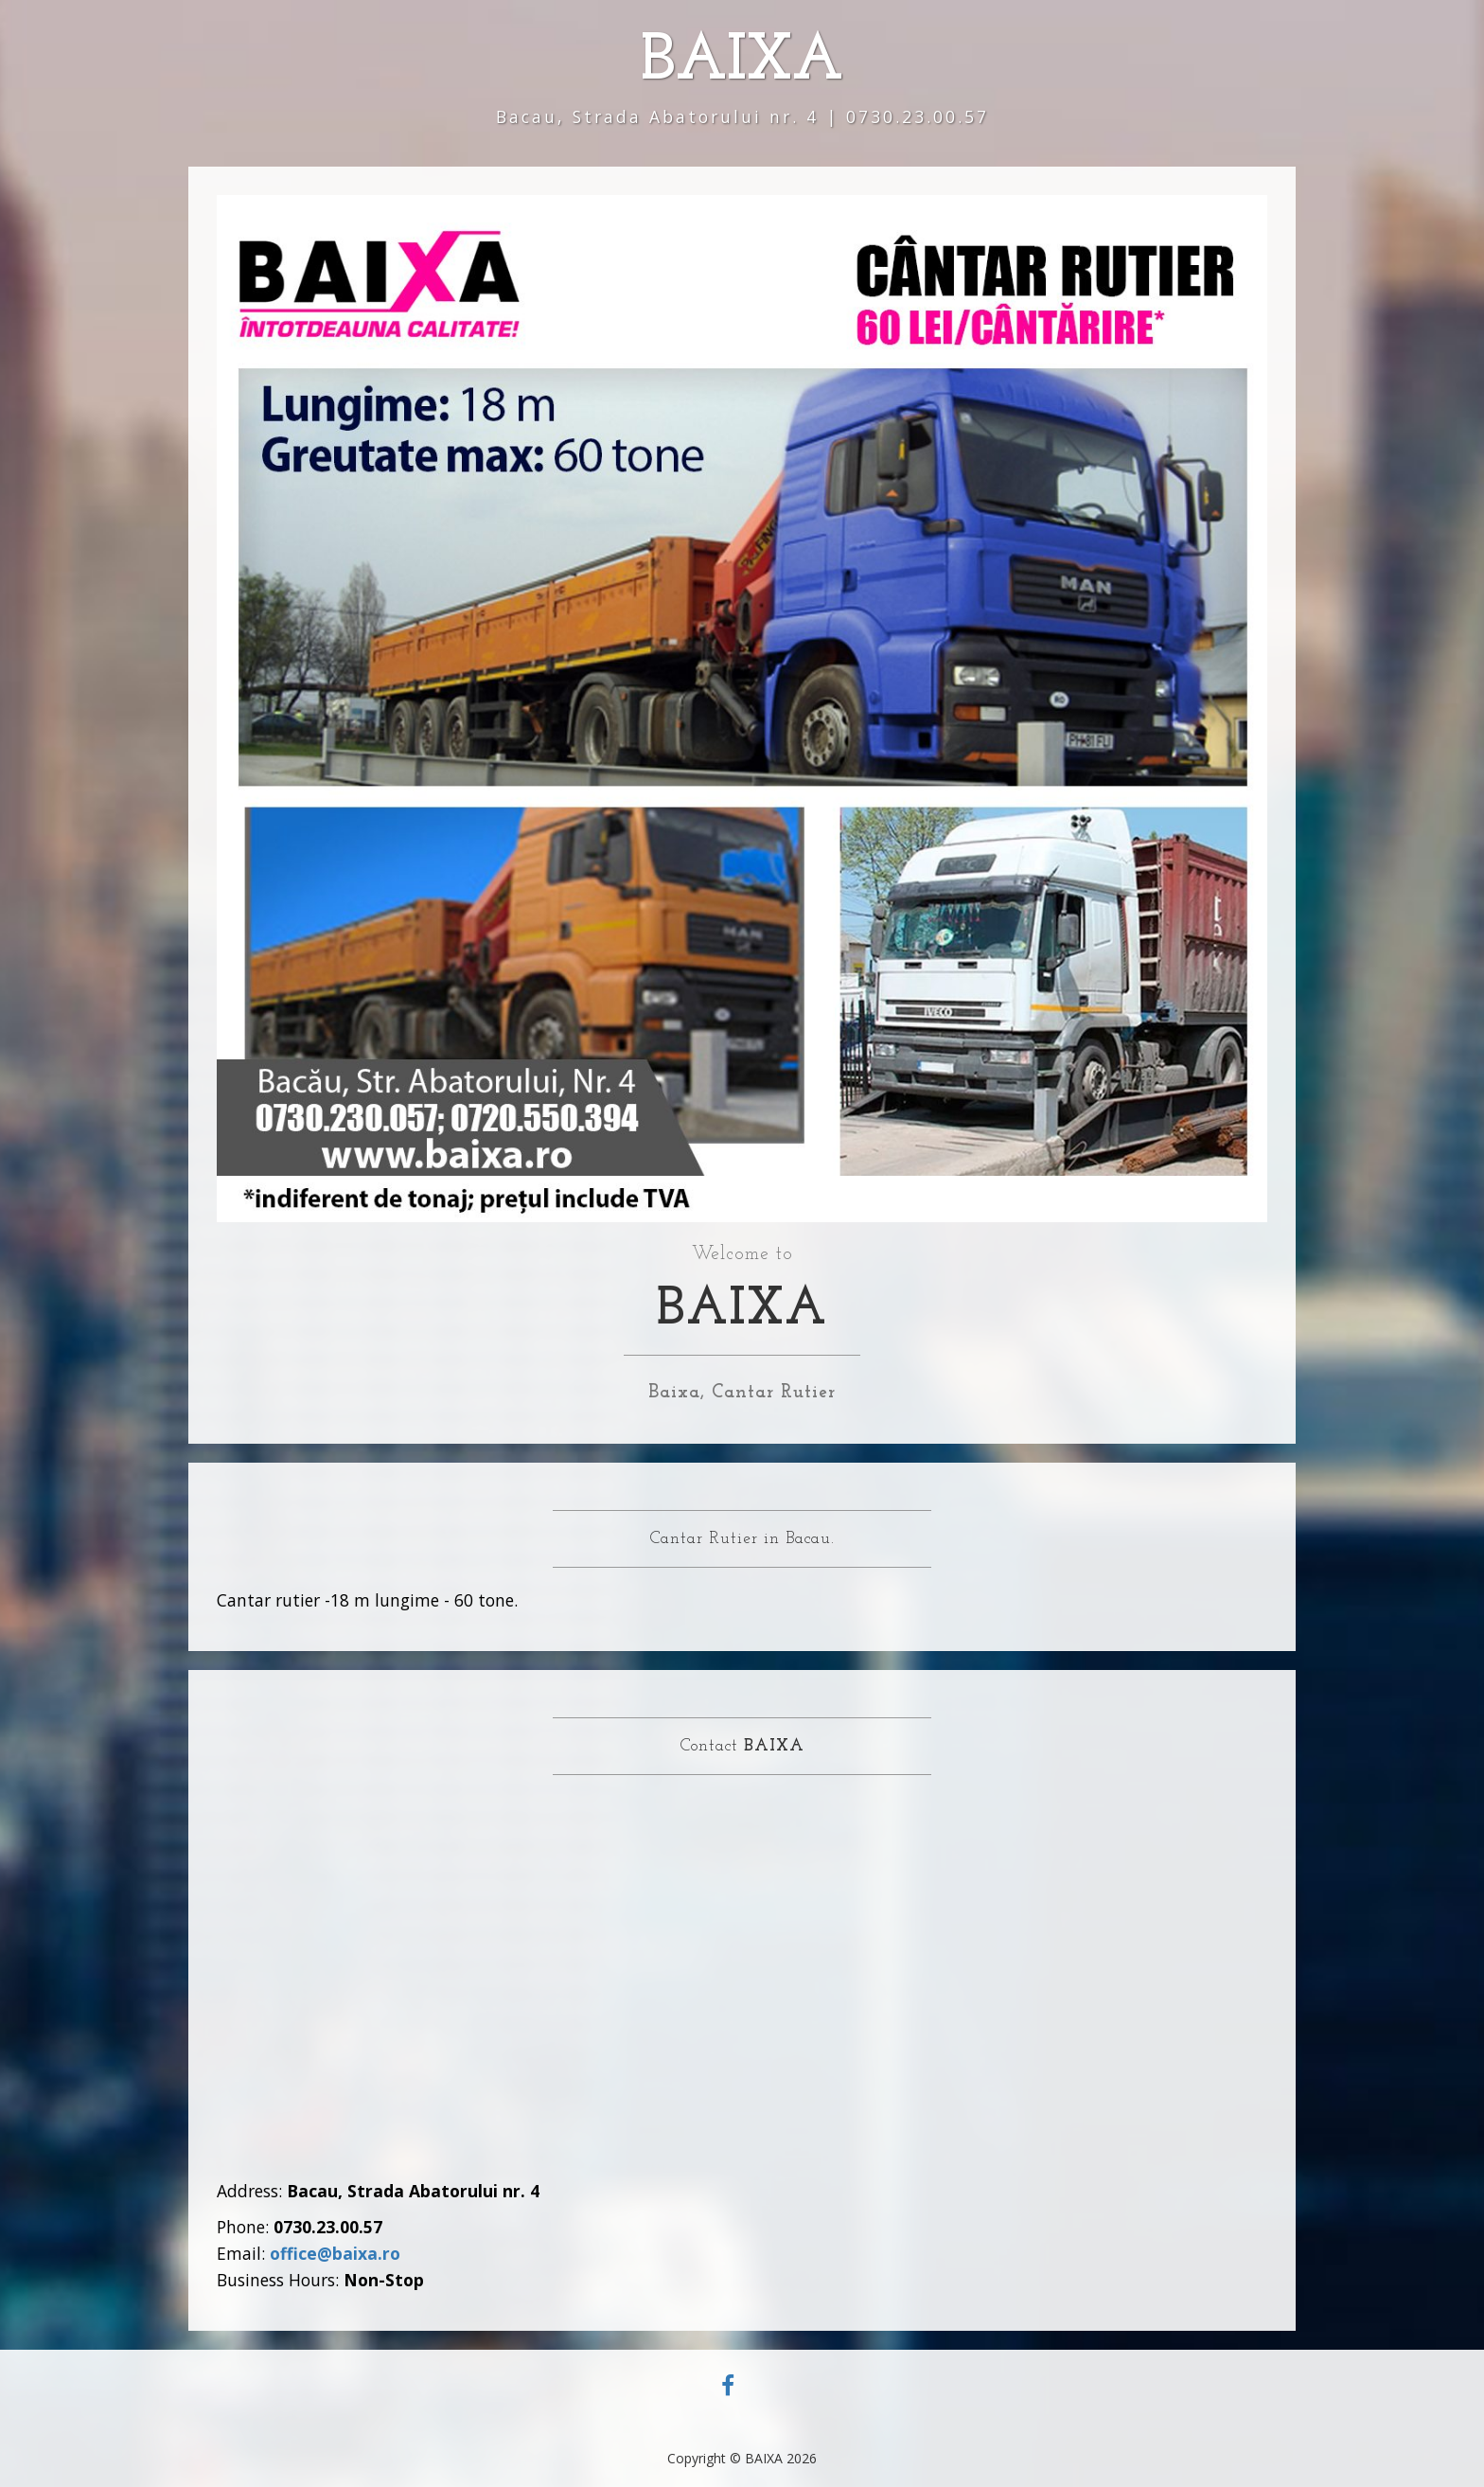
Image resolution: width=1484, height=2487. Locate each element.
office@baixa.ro (335, 2253)
